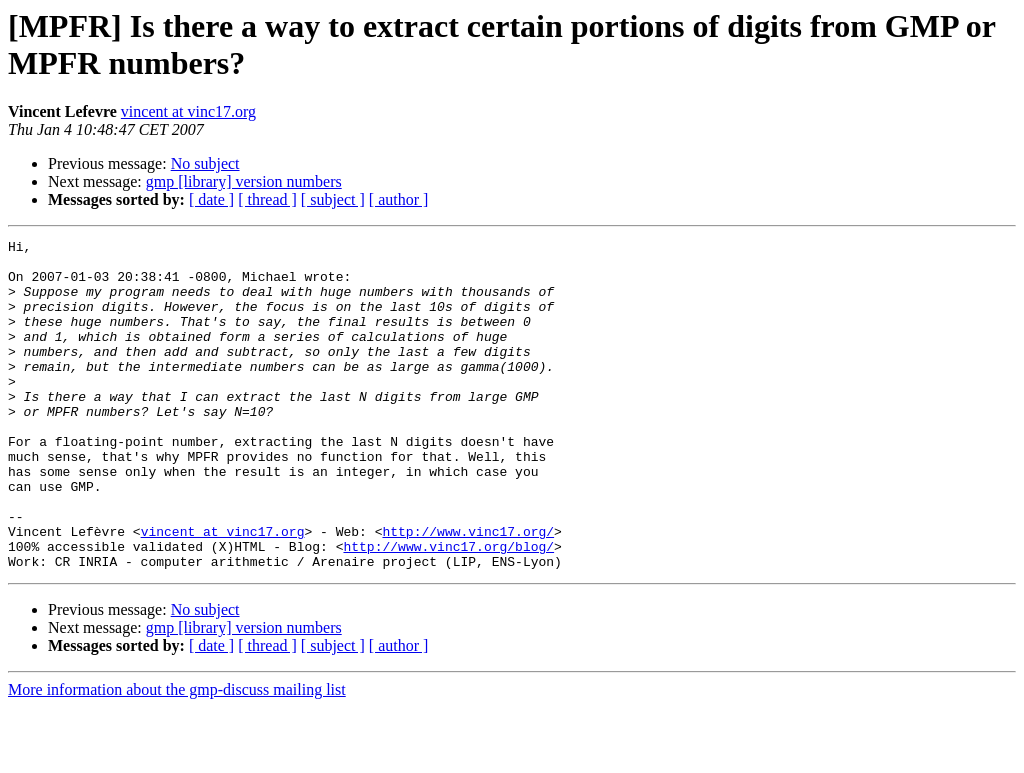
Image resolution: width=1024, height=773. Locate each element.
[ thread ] (267, 199)
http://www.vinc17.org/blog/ (448, 609)
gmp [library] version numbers (244, 181)
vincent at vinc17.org (188, 111)
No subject (205, 163)
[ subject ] (333, 199)
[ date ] (211, 199)
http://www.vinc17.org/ (468, 591)
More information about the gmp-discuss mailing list (177, 755)
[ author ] (399, 199)
